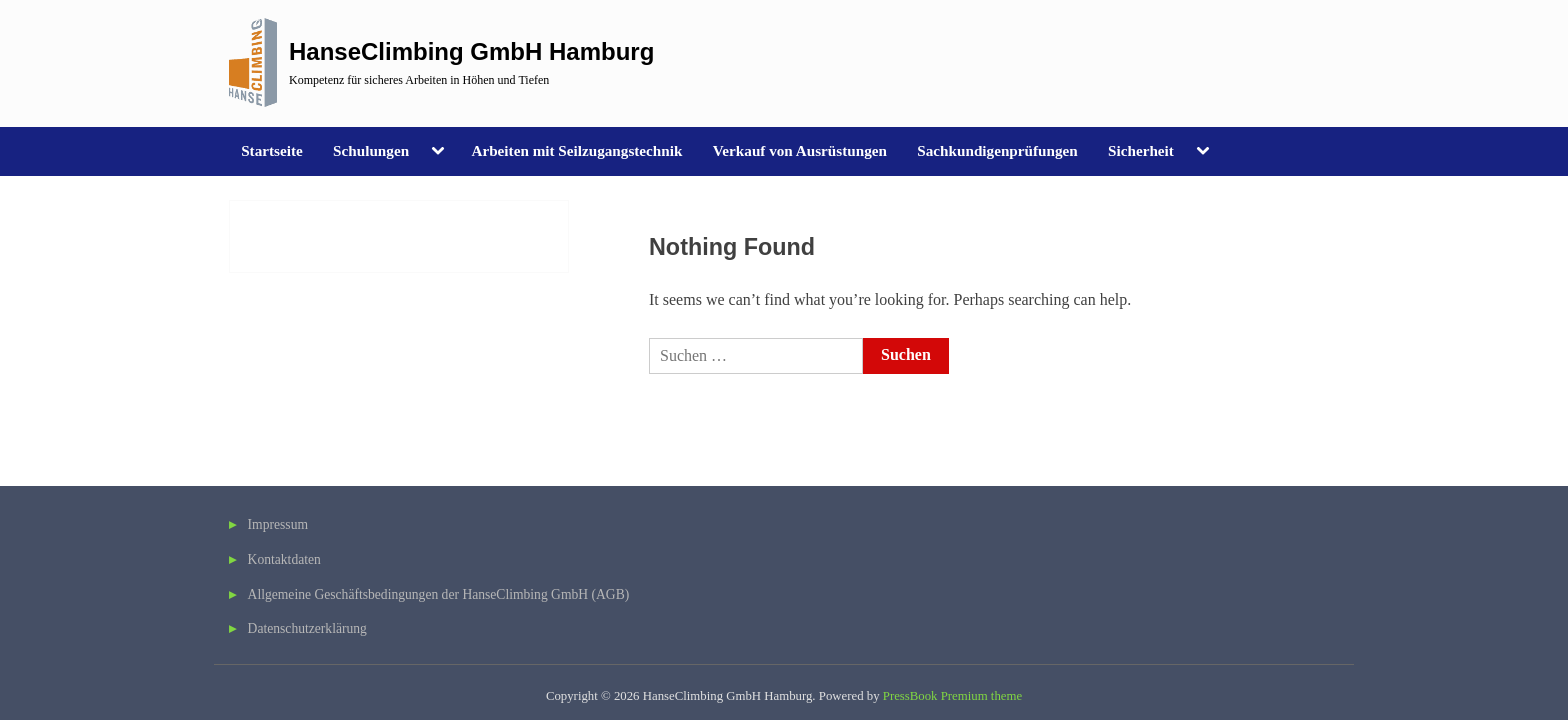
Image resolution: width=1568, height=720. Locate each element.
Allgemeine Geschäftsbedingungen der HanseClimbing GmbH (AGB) (439, 594)
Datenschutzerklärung (307, 628)
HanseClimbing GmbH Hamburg (471, 51)
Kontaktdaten (284, 559)
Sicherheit (1141, 150)
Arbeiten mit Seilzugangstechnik (576, 150)
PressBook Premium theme (952, 696)
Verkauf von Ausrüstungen (800, 150)
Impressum (278, 524)
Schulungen (371, 150)
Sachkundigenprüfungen (997, 150)
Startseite (272, 150)
